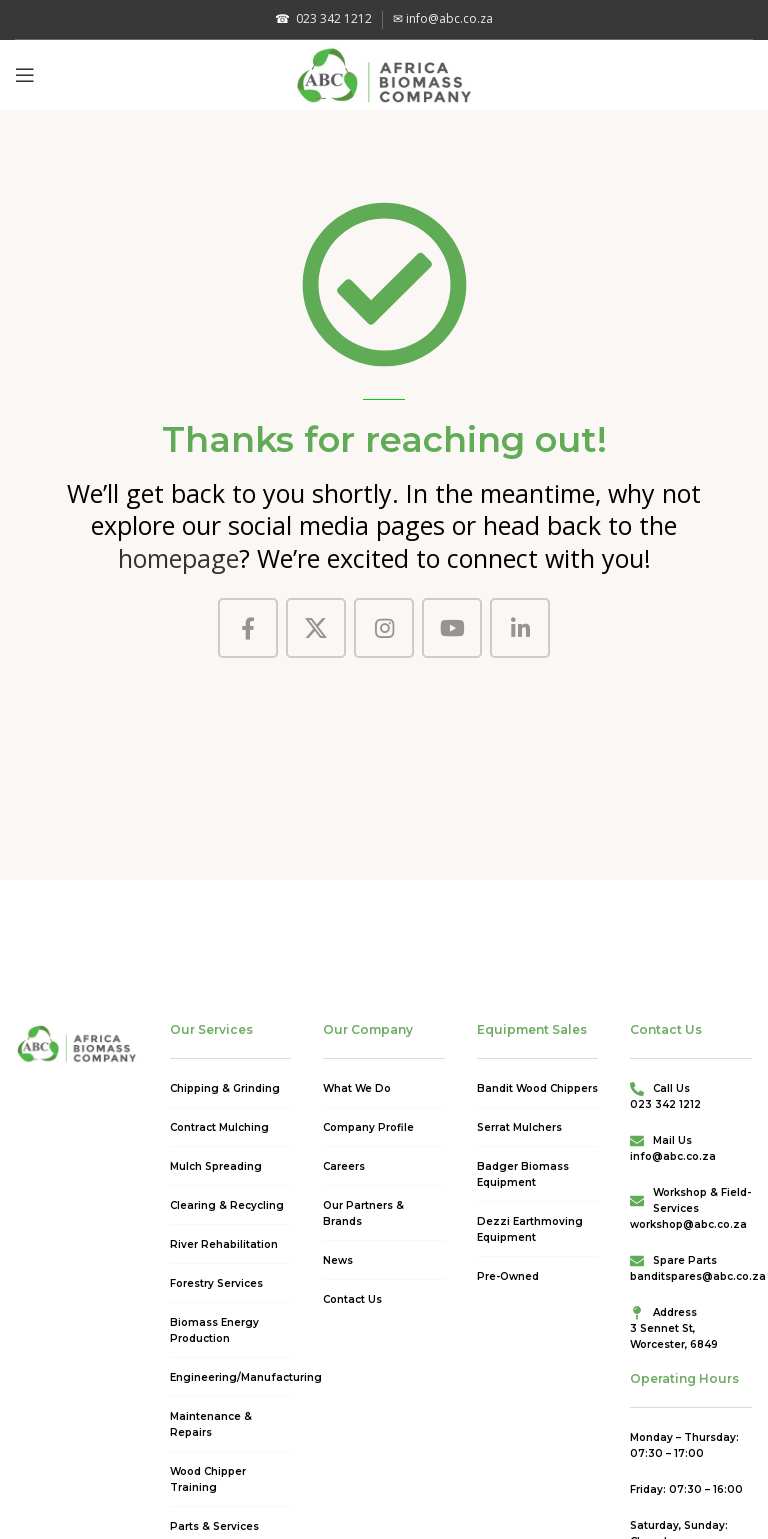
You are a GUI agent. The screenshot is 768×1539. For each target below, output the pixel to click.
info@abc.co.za (443, 18)
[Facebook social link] (248, 628)
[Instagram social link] (384, 628)
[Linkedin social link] (520, 628)
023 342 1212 (323, 18)
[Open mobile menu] (25, 75)
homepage (178, 558)
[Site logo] (384, 73)
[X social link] (316, 628)
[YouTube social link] (452, 628)
